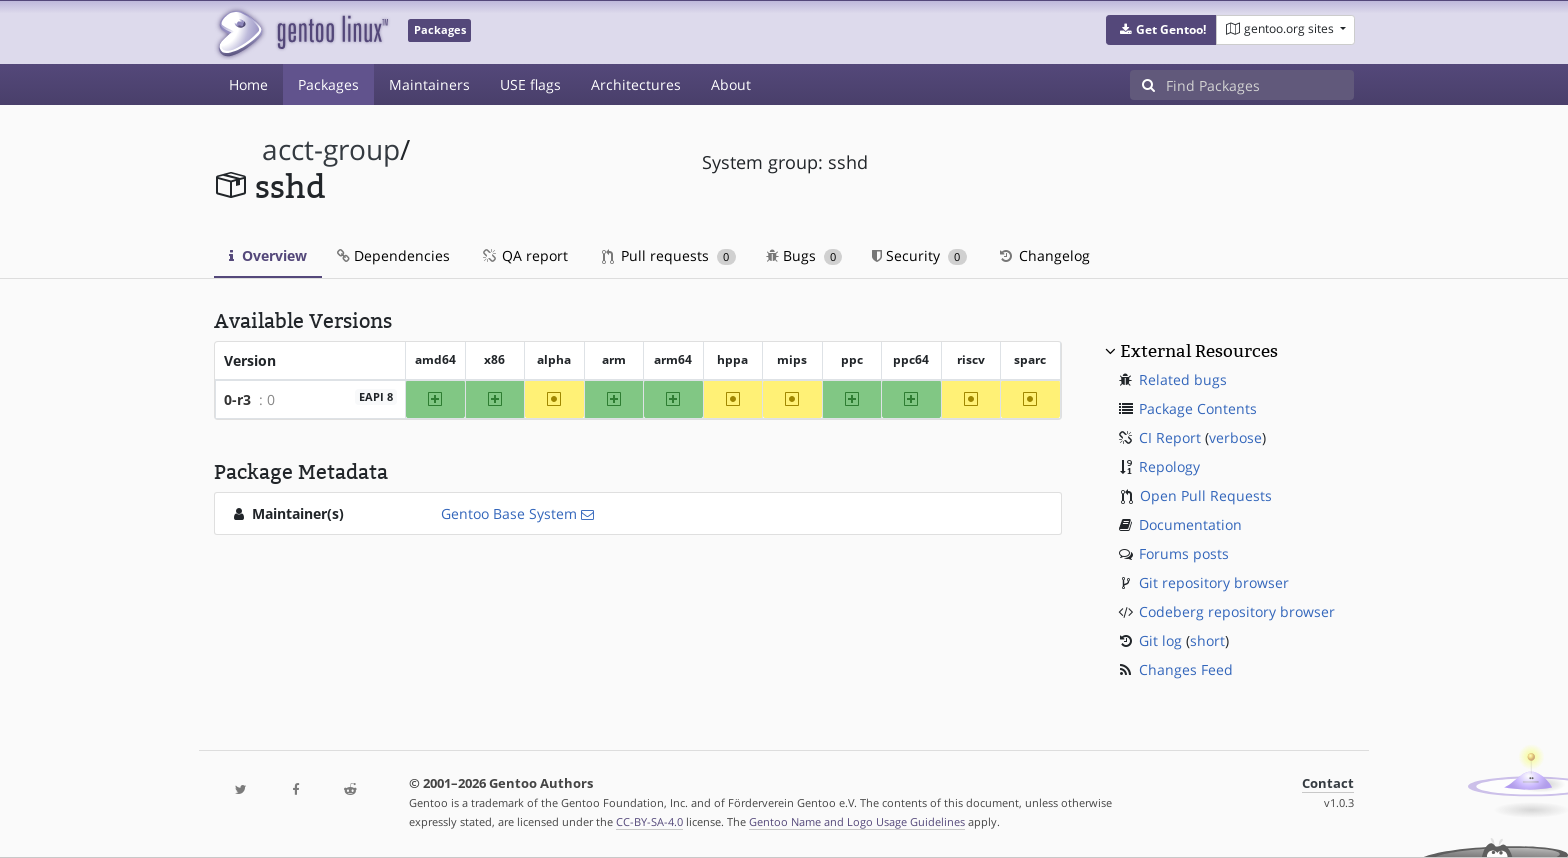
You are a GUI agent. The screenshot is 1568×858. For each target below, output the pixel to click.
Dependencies (393, 255)
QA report (524, 255)
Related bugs (1183, 379)
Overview (268, 255)
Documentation (1190, 524)
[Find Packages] (1260, 85)
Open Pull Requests (1206, 495)
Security (919, 255)
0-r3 (237, 399)
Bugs (804, 255)
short (1207, 640)
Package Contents (1198, 408)
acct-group (331, 149)
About (731, 84)
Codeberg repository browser (1237, 611)
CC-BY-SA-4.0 (649, 821)
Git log (1160, 640)
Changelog (1043, 255)
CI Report (1170, 437)
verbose (1235, 437)
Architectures (636, 84)
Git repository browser (1214, 582)
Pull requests (669, 255)
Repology (1169, 466)
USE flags (530, 84)
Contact (1328, 783)
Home (248, 84)
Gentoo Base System (509, 513)
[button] (1161, 30)
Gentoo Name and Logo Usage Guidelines (857, 821)
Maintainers (429, 84)
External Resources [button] (1199, 351)
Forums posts (1184, 553)
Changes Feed (1186, 669)
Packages (328, 84)
